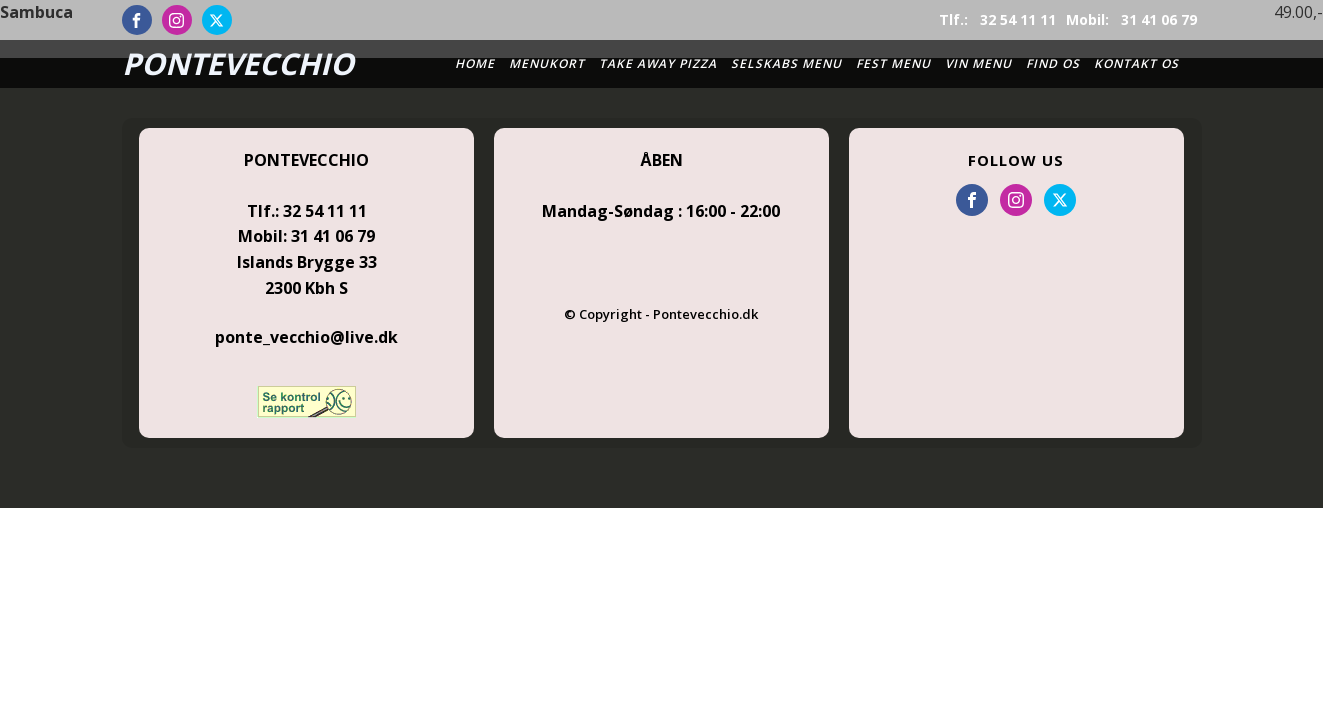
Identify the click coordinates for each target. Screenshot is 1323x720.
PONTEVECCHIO (238, 63)
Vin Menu (978, 63)
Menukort (547, 63)
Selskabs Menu (786, 63)
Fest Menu (893, 63)
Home (475, 63)
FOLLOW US (1016, 160)
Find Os (1053, 63)
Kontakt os (1136, 63)
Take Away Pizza (658, 63)
